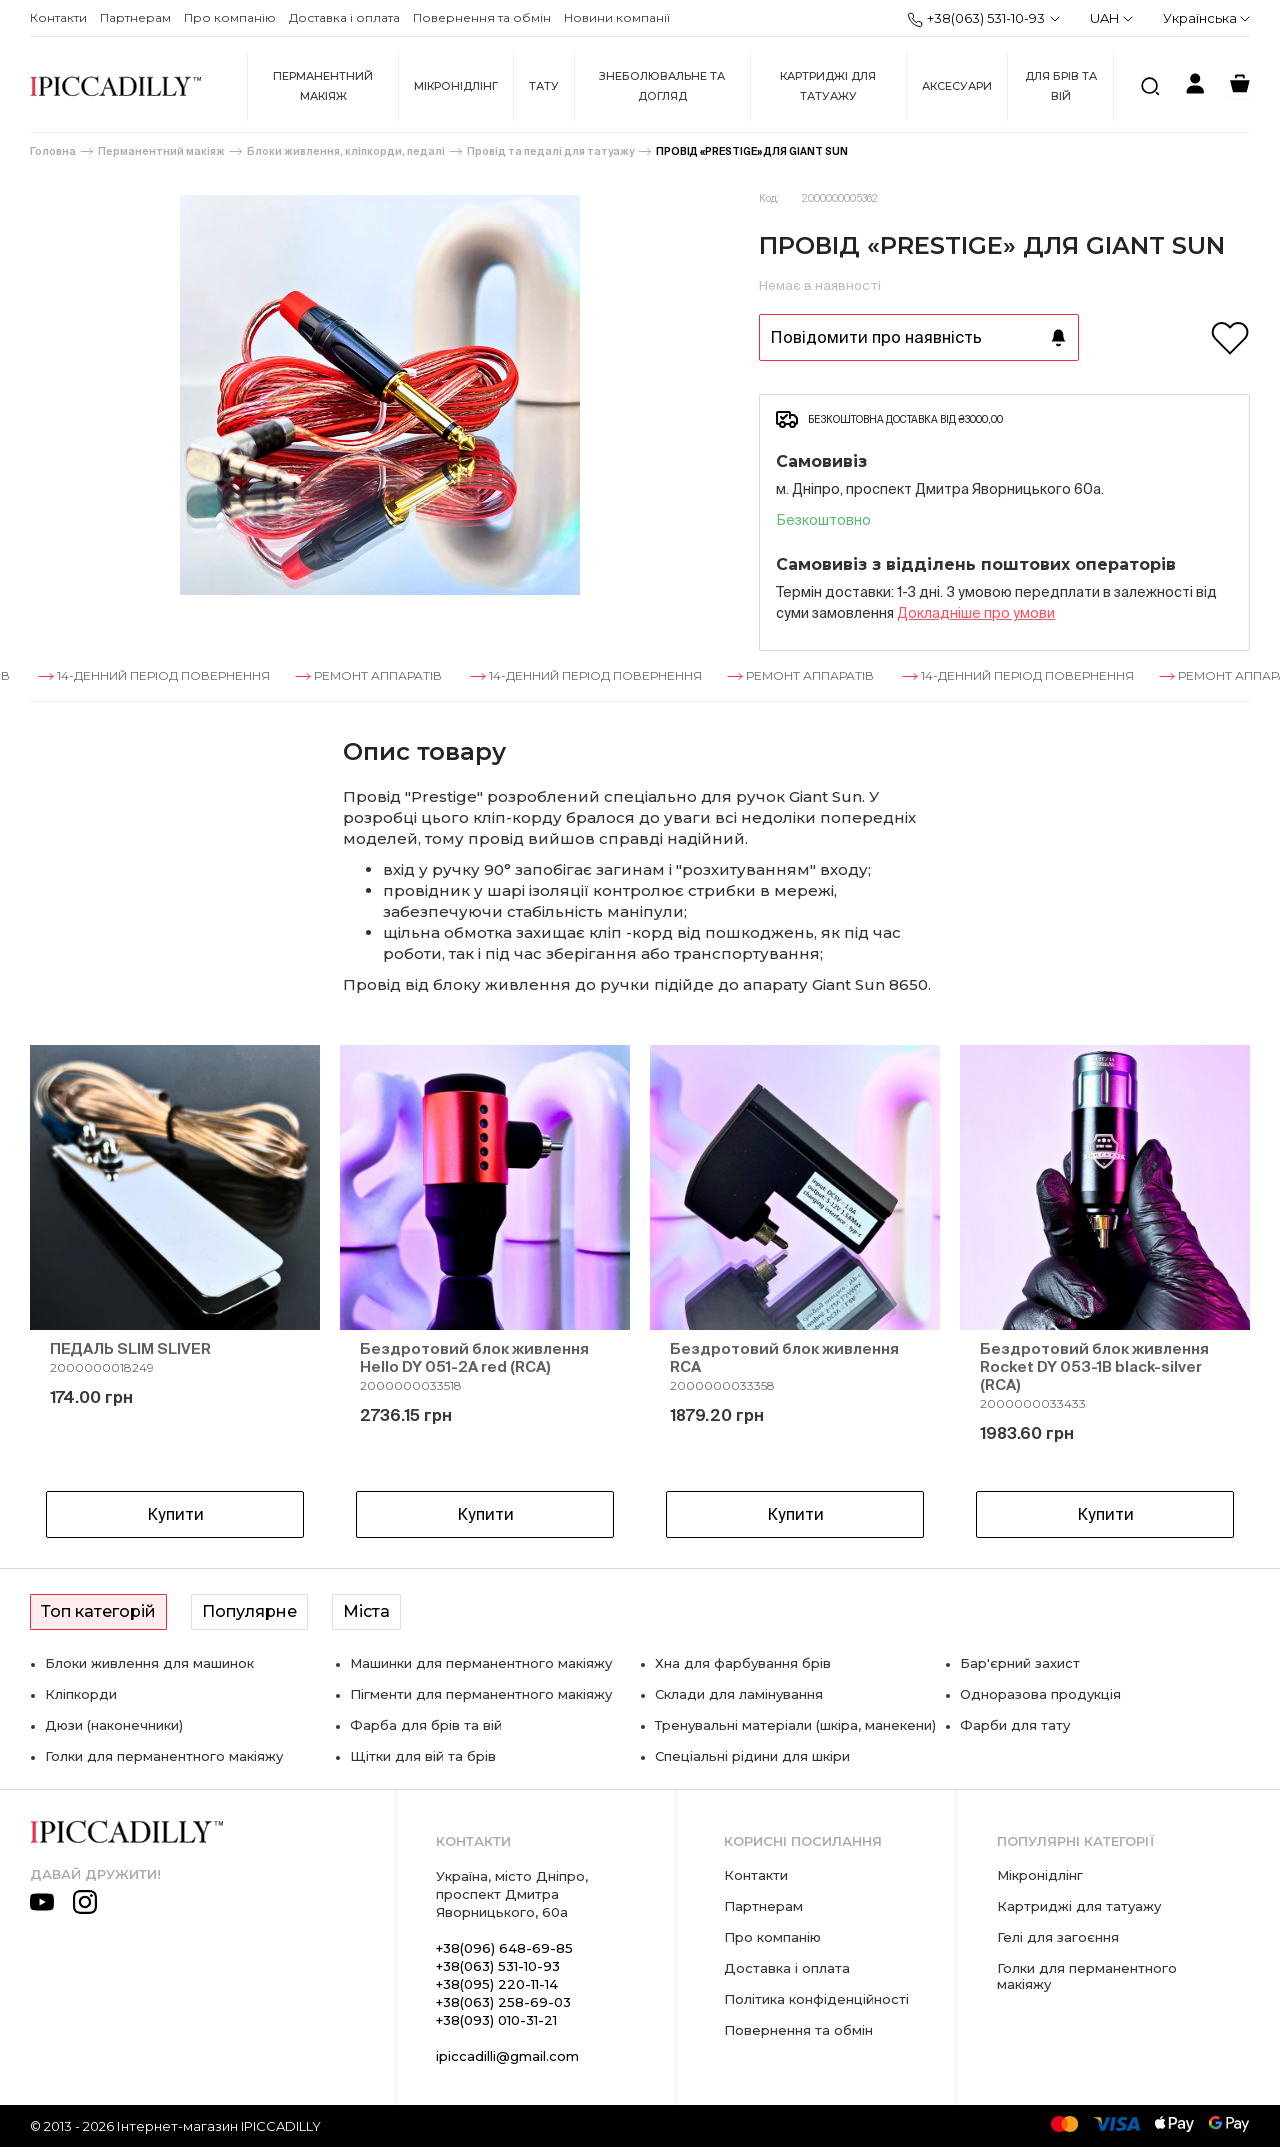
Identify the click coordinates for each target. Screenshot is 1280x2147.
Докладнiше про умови (976, 613)
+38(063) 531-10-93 (976, 19)
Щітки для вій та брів (423, 1756)
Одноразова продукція (1040, 1694)
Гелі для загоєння (1058, 1937)
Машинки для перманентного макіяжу (481, 1663)
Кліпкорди (81, 1694)
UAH (1111, 18)
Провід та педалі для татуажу (550, 151)
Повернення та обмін (482, 17)
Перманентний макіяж (323, 86)
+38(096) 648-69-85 (504, 1948)
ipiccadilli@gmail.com (507, 2056)
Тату (544, 86)
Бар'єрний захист (1020, 1663)
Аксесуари (957, 86)
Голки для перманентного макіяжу (164, 1756)
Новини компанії (617, 17)
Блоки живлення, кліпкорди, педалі (346, 151)
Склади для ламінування (739, 1694)
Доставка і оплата (344, 17)
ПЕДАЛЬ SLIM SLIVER (130, 1348)
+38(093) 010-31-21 (496, 2020)
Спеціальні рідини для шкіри (752, 1756)
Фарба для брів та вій (426, 1725)
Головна (53, 151)
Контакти (58, 17)
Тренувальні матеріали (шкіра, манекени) (795, 1725)
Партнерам (135, 17)
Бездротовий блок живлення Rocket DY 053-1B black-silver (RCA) (1094, 1366)
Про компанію (230, 17)
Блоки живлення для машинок (149, 1663)
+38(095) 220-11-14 (497, 1984)
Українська (1206, 18)
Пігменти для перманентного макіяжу (481, 1694)
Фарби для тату (1015, 1725)
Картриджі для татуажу (828, 86)
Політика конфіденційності (816, 1999)
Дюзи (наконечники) (114, 1725)
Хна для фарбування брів (743, 1663)
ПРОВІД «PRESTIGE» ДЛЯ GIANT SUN (752, 151)
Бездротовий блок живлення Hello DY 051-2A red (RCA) (474, 1357)
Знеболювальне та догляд (662, 86)
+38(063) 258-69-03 (503, 2002)
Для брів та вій (1061, 86)
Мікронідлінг (456, 86)
